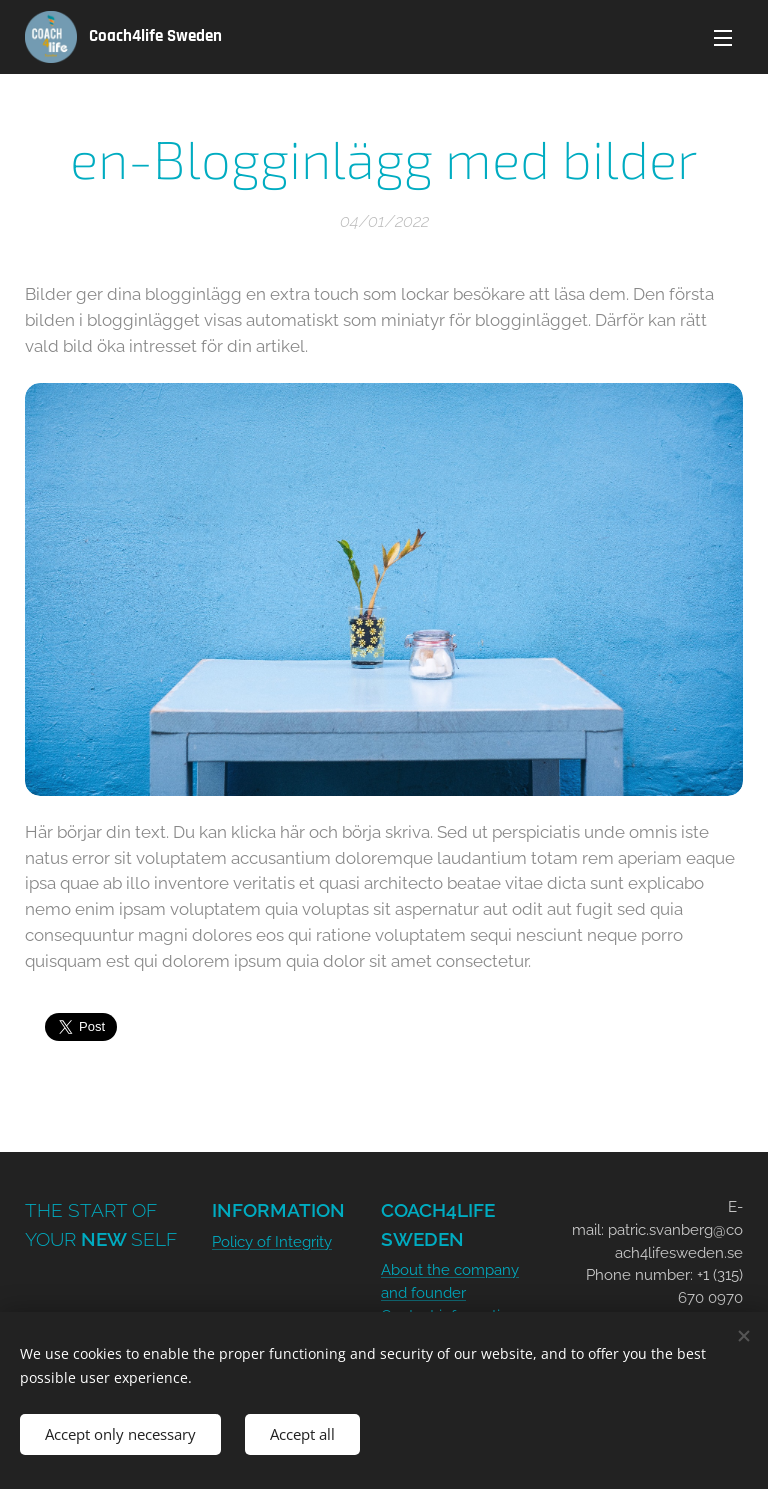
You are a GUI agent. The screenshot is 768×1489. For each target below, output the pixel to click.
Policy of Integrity (272, 1242)
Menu (723, 38)
